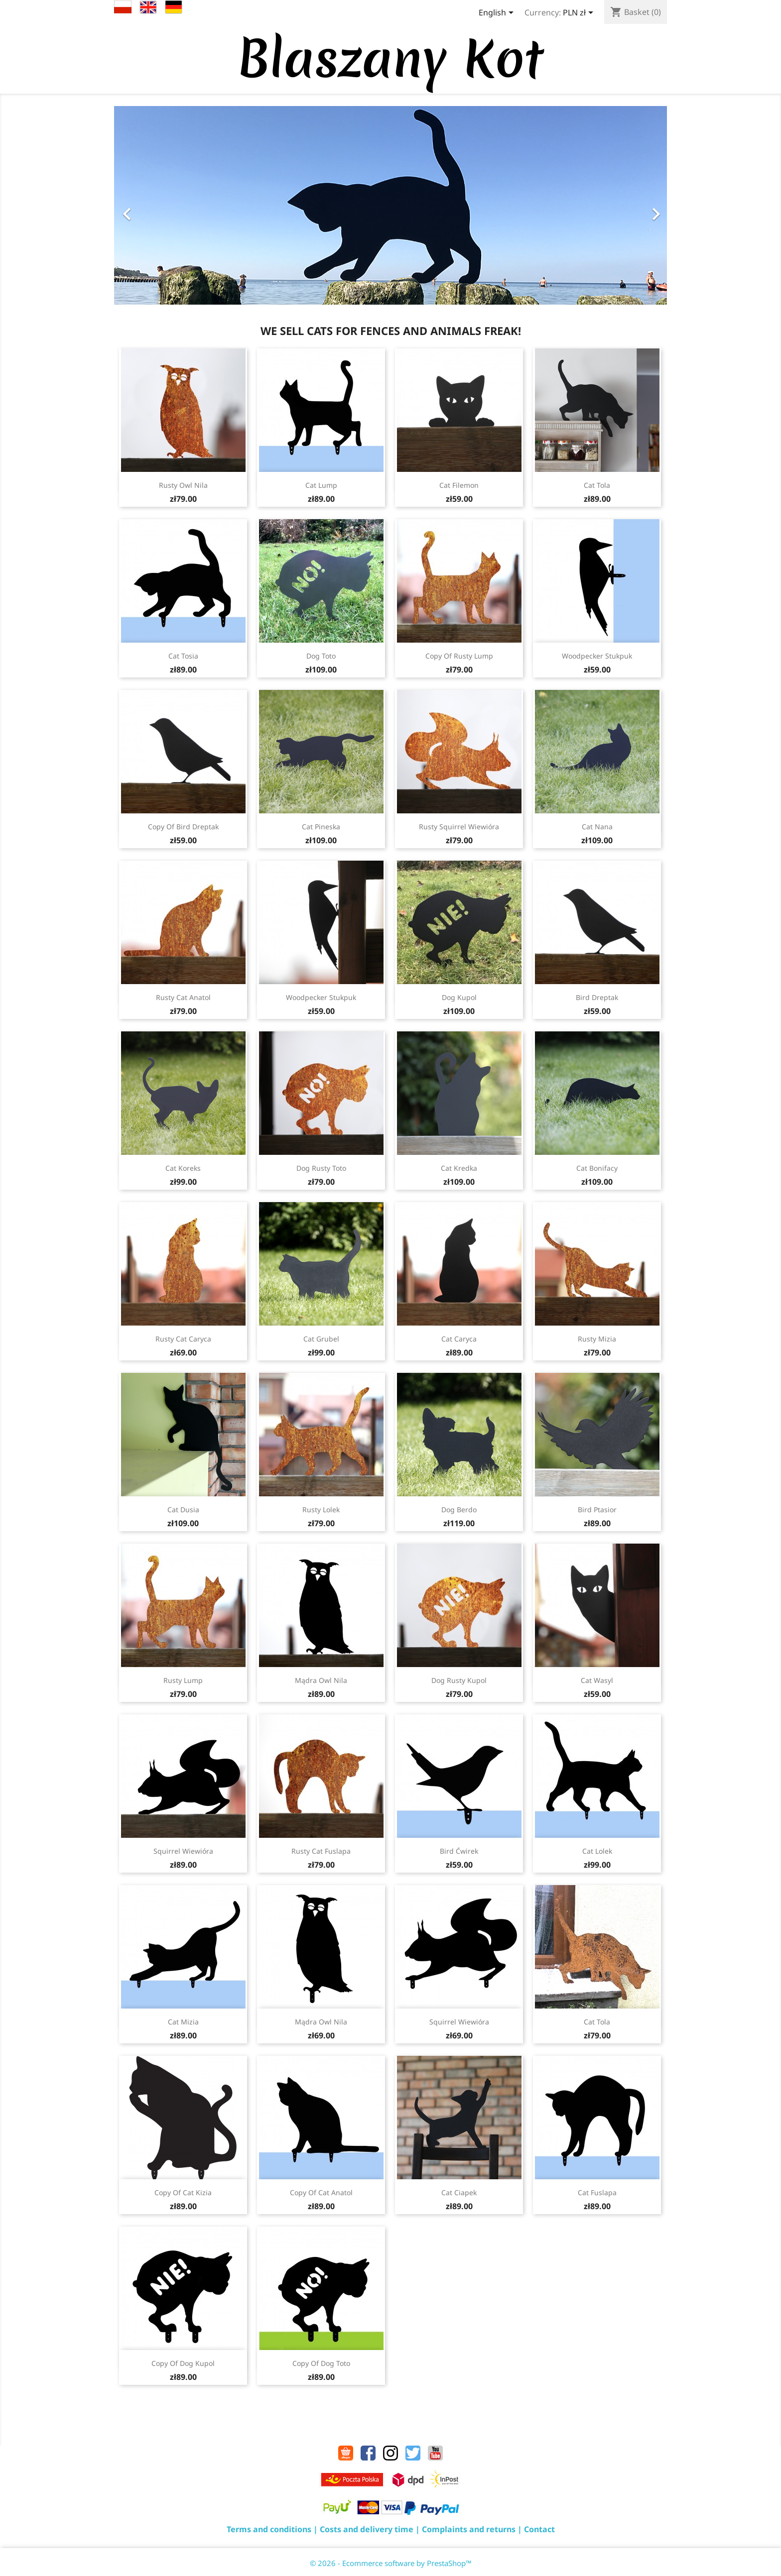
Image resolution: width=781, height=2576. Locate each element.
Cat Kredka (459, 1168)
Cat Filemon (459, 485)
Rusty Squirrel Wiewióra (459, 826)
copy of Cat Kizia (183, 2192)
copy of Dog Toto (321, 2363)
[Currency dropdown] (580, 13)
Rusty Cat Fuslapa (321, 1851)
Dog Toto (321, 656)
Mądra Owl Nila (321, 1680)
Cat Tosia (183, 656)
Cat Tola (597, 485)
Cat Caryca (459, 1339)
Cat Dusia (183, 1509)
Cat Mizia (183, 2021)
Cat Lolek (597, 1851)
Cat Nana (597, 826)
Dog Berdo (459, 1509)
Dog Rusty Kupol (459, 1680)
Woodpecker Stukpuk (597, 656)
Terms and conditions (269, 2529)
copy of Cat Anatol (321, 2192)
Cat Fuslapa (597, 2192)
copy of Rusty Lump (459, 656)
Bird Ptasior (597, 1509)
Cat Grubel (321, 1339)
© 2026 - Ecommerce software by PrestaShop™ (391, 2563)
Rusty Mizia (597, 1339)
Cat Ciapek (459, 2192)
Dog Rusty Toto (321, 1168)
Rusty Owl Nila (183, 485)
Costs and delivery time (366, 2529)
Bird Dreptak (597, 997)
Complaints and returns (469, 2529)
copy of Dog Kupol (183, 2363)
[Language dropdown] (498, 13)
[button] (155, 209)
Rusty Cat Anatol (183, 997)
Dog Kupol (459, 997)
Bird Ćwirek (459, 1851)
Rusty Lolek (321, 1509)
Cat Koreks (183, 1168)
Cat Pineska (321, 826)
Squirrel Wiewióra (183, 1851)
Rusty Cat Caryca (183, 1339)
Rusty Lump (183, 1680)
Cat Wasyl (597, 1680)
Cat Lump (321, 485)
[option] (390, 205)
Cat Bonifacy (597, 1168)
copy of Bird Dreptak (183, 826)
